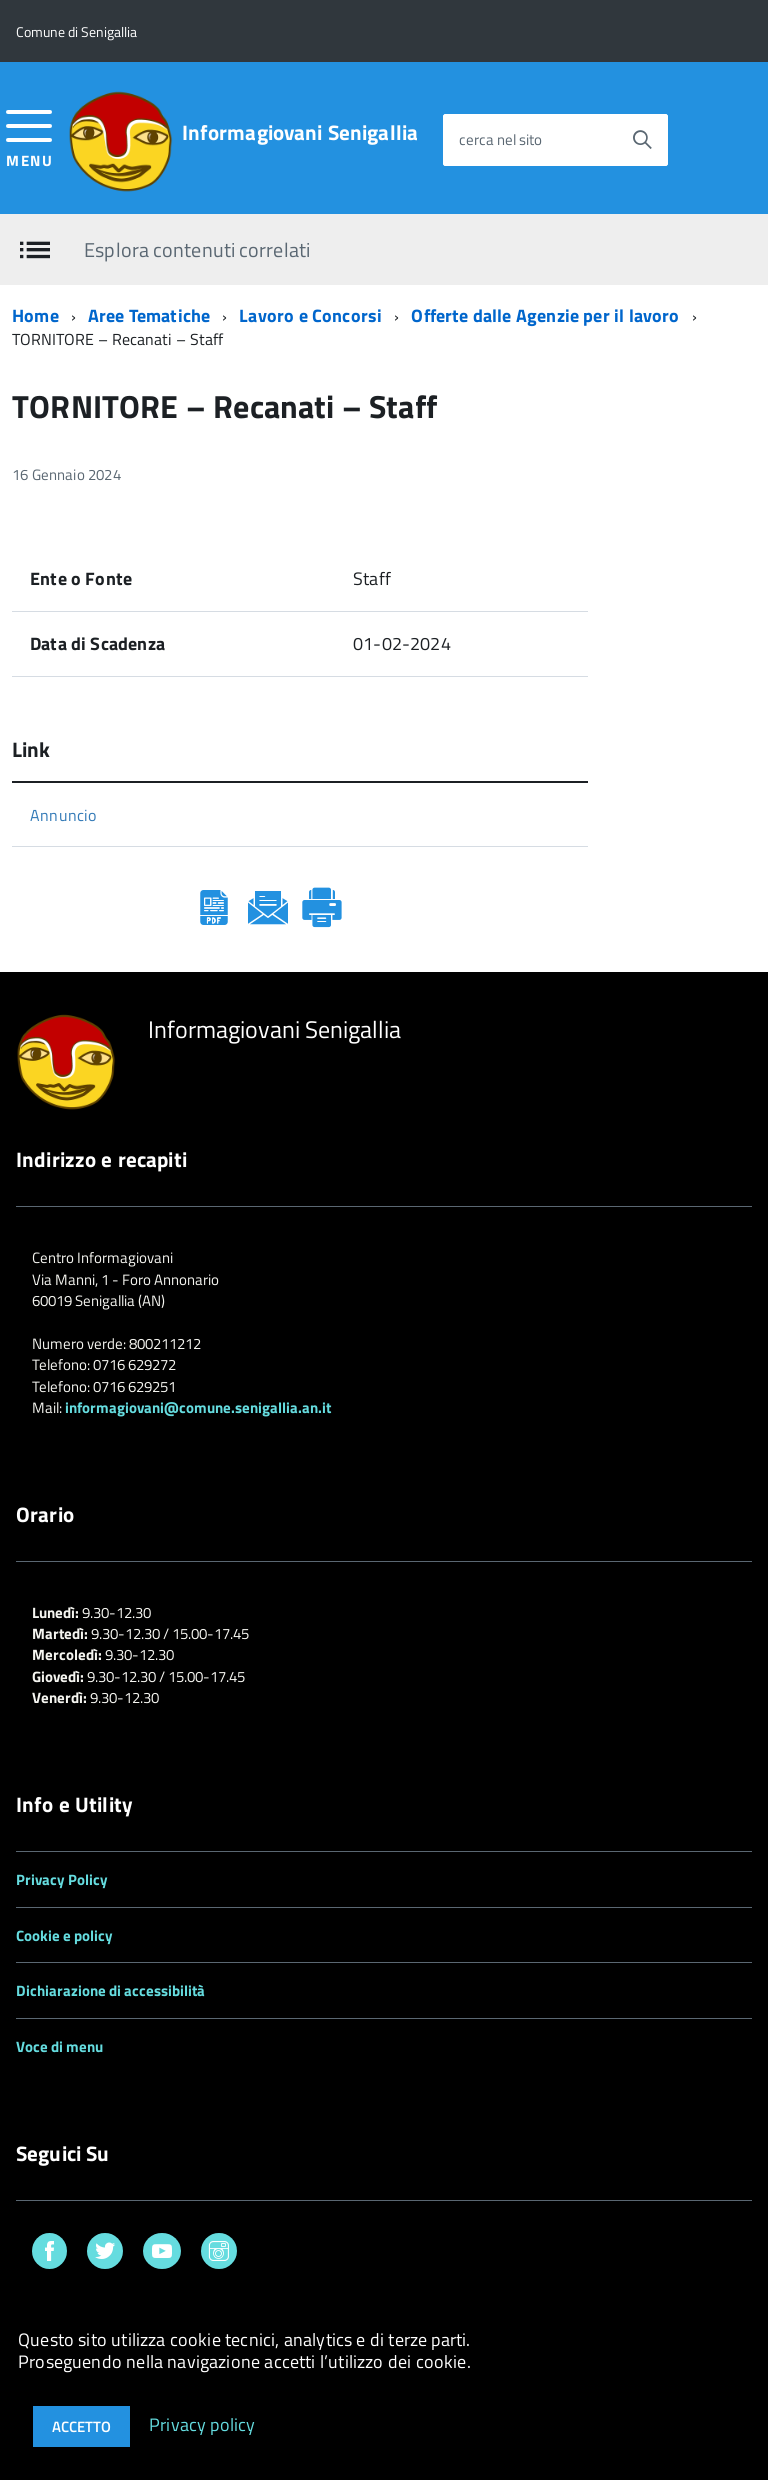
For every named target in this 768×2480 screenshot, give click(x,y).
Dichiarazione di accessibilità (110, 1990)
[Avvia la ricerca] (642, 140)
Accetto (81, 2426)
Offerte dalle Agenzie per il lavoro (545, 315)
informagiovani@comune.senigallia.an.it (198, 1407)
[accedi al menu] (29, 136)
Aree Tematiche (149, 315)
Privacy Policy (62, 1879)
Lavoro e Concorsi (310, 315)
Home (35, 315)
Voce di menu (59, 2046)
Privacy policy (202, 2423)
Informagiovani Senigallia (300, 132)
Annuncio (63, 815)
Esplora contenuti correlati (197, 248)
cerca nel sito (500, 139)
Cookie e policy (64, 1935)
